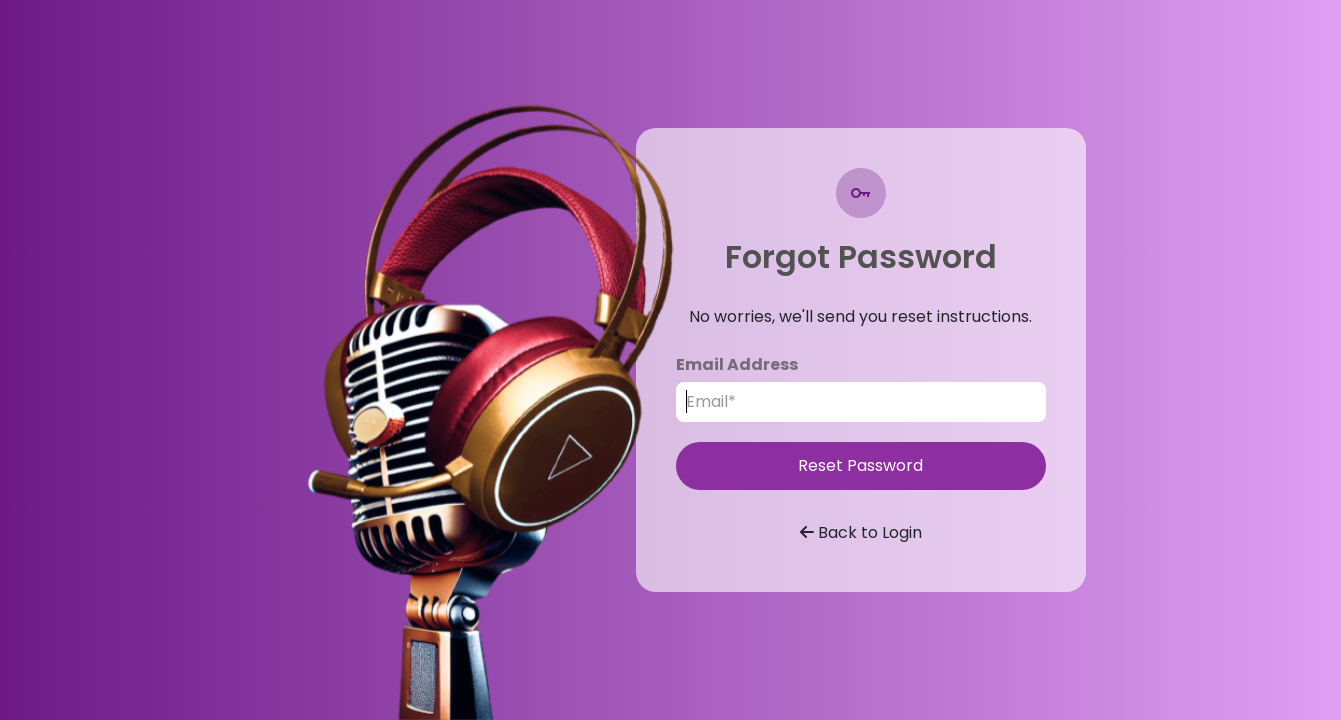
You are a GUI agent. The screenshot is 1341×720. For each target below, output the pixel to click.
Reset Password (860, 465)
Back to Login (861, 532)
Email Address (737, 364)
